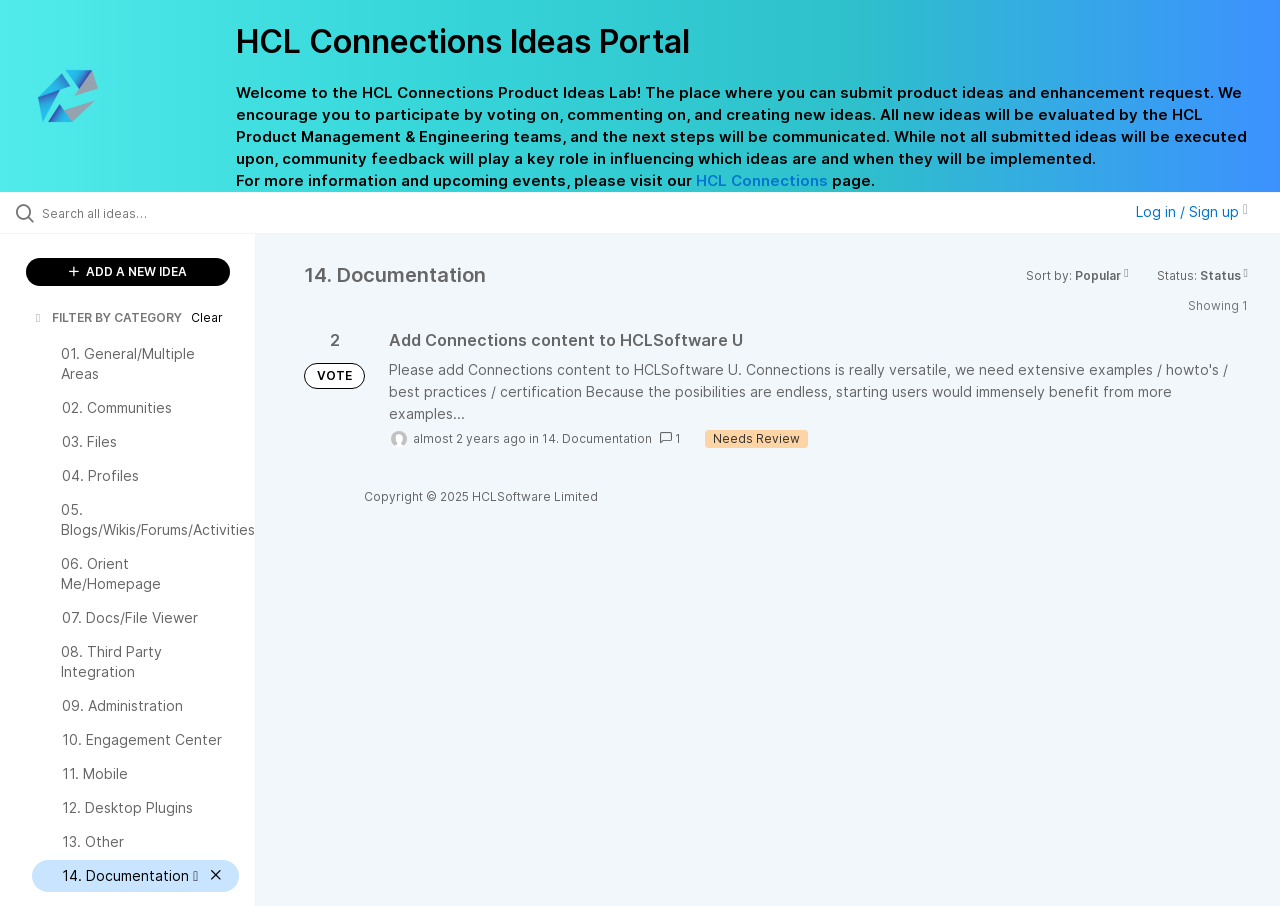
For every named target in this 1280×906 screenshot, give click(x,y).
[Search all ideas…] (153, 213)
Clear (207, 317)
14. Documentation (597, 438)
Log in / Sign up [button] (1192, 211)
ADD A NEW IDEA (128, 271)
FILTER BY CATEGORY (107, 317)
